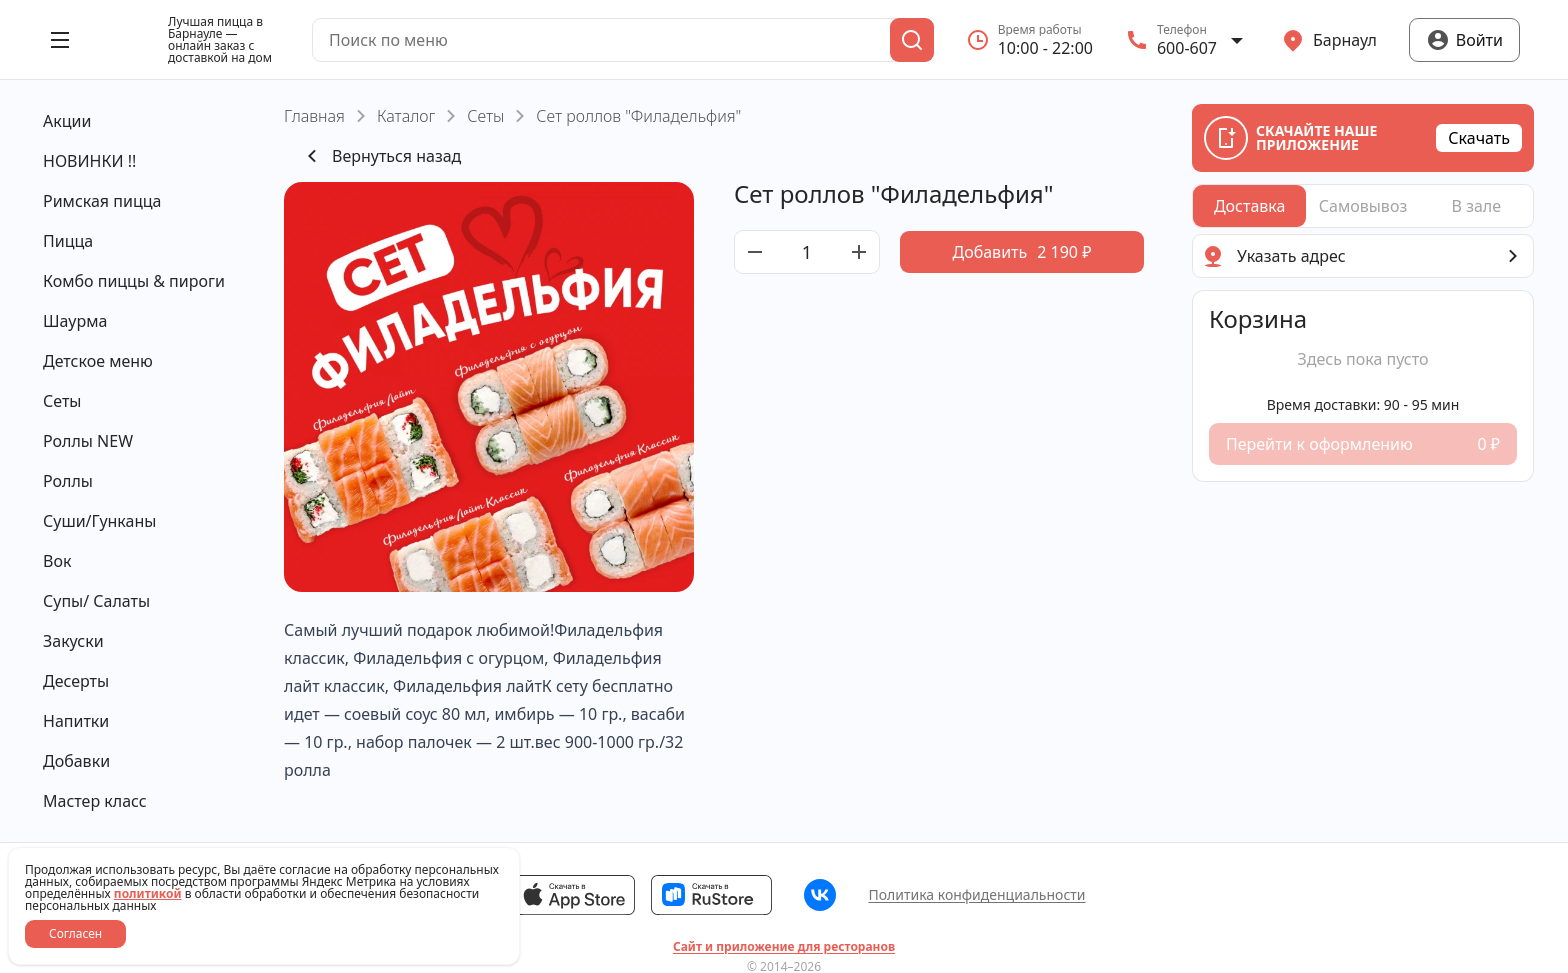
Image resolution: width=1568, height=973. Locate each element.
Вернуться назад (380, 156)
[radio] (1249, 206)
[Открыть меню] (60, 40)
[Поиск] (912, 40)
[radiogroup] (1363, 206)
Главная (314, 116)
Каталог (406, 116)
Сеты (485, 116)
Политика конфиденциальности (976, 894)
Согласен (75, 933)
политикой (148, 893)
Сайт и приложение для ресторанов (784, 947)
